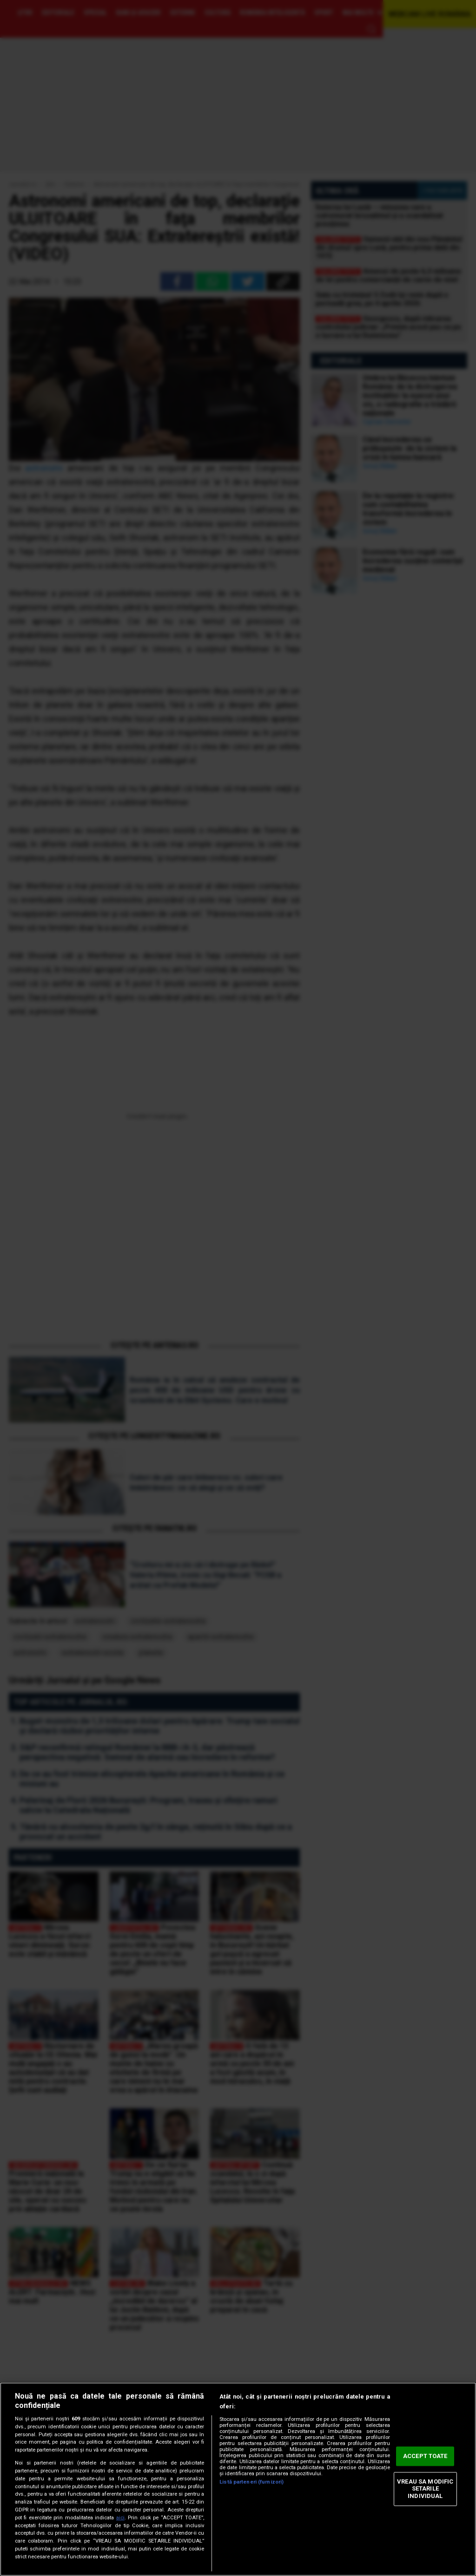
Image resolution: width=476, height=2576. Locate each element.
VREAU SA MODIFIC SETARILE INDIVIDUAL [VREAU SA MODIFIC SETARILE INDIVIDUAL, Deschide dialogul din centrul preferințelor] (425, 2488)
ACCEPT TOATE (425, 2456)
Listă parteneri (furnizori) (251, 2482)
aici (120, 2518)
